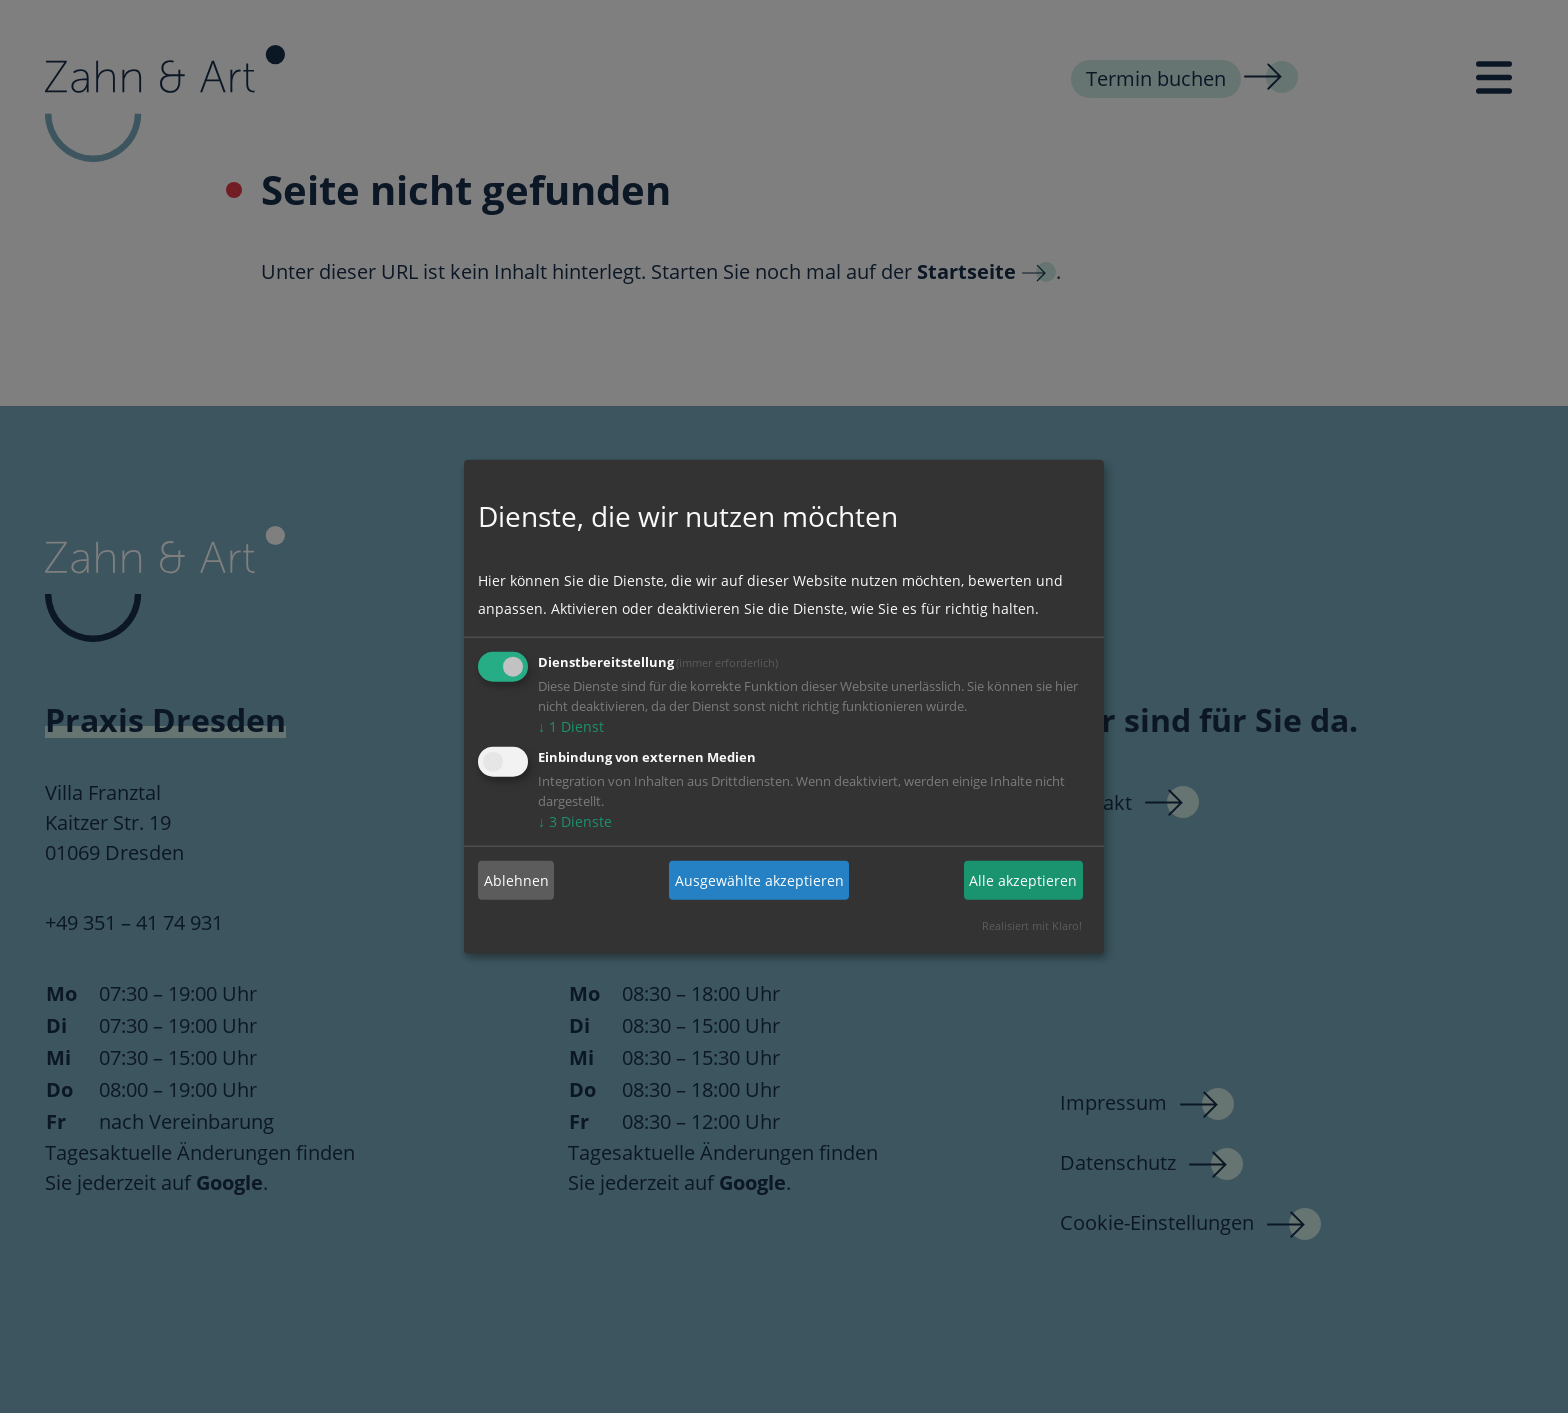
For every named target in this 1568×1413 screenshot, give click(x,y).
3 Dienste (575, 821)
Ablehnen (516, 879)
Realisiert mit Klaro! (1032, 925)
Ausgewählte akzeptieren (759, 879)
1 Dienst (571, 726)
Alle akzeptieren (1023, 879)
